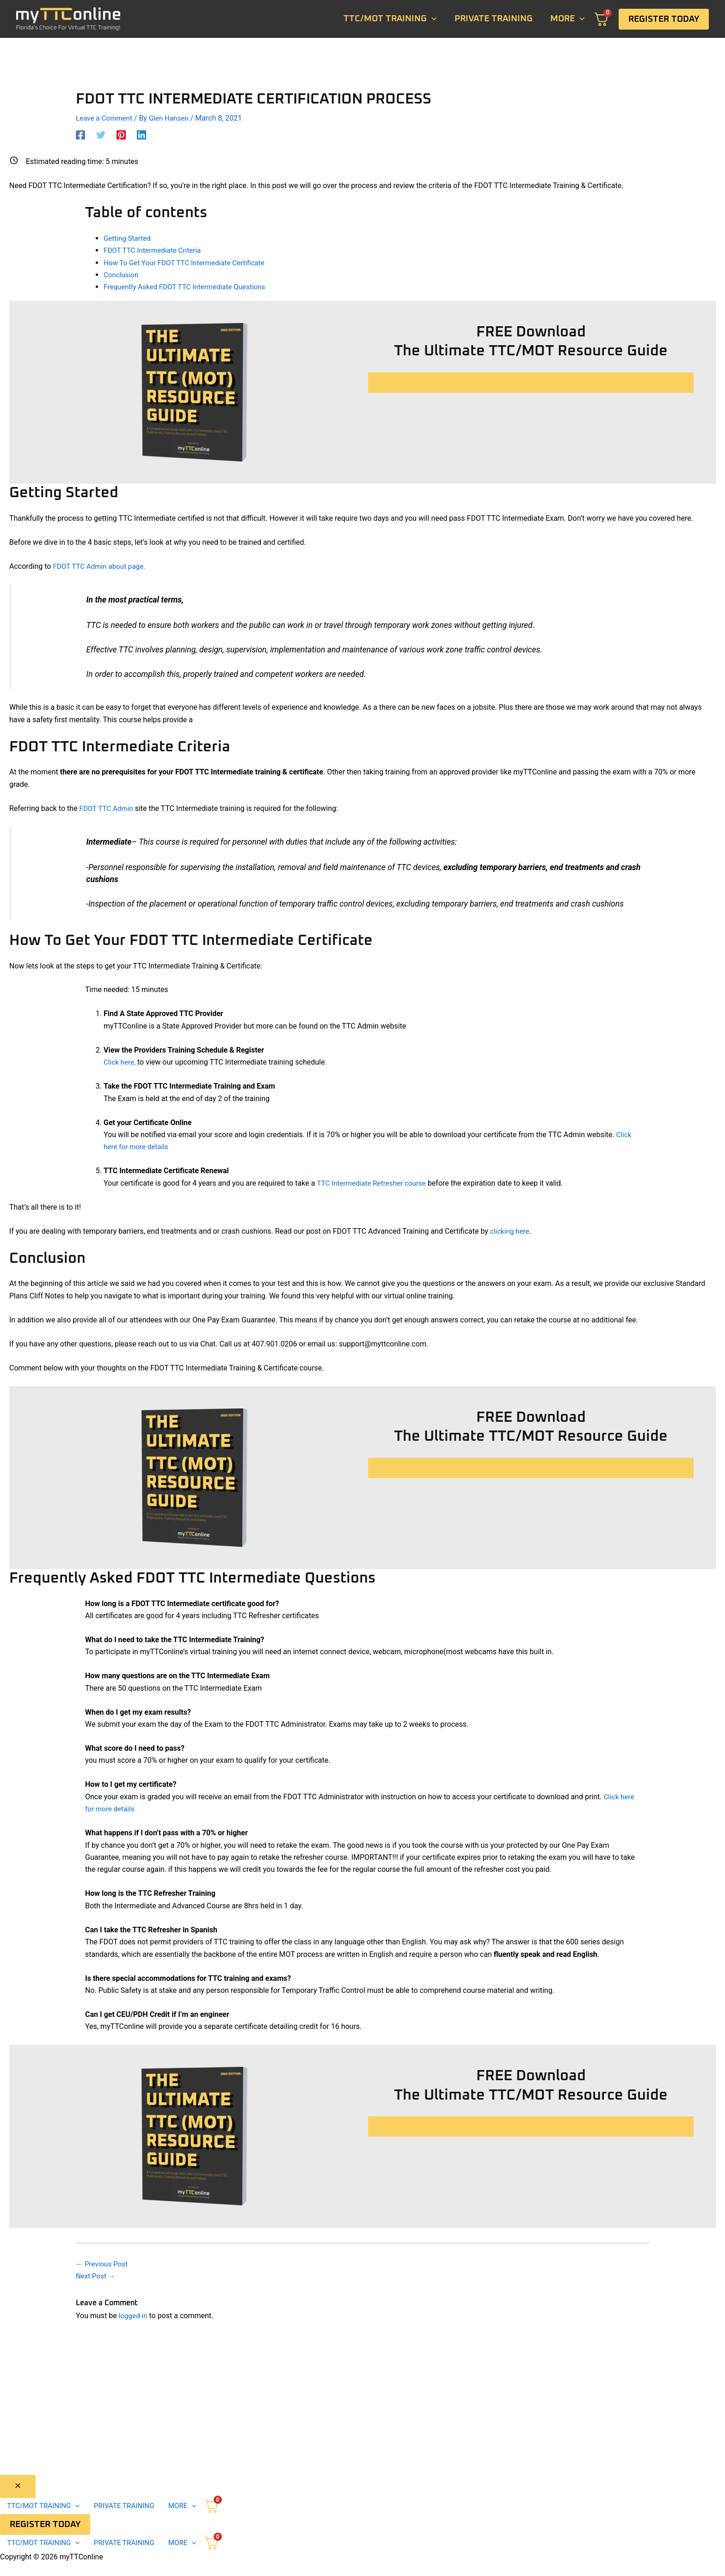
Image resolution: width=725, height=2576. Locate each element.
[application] (431, 18)
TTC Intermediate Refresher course (374, 1182)
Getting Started (129, 237)
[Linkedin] (141, 135)
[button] (664, 19)
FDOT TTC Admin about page (100, 565)
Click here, (120, 1061)
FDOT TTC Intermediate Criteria (155, 249)
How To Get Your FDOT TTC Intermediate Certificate (188, 262)
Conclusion (122, 274)
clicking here (510, 1230)
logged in (134, 2314)
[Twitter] (100, 135)
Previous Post (103, 2263)
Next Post (96, 2275)
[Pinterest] (121, 135)
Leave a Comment (105, 118)
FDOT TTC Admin (108, 807)
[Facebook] (80, 135)
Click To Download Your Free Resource (530, 382)
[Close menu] (18, 2486)
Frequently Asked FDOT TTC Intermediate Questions (189, 286)
